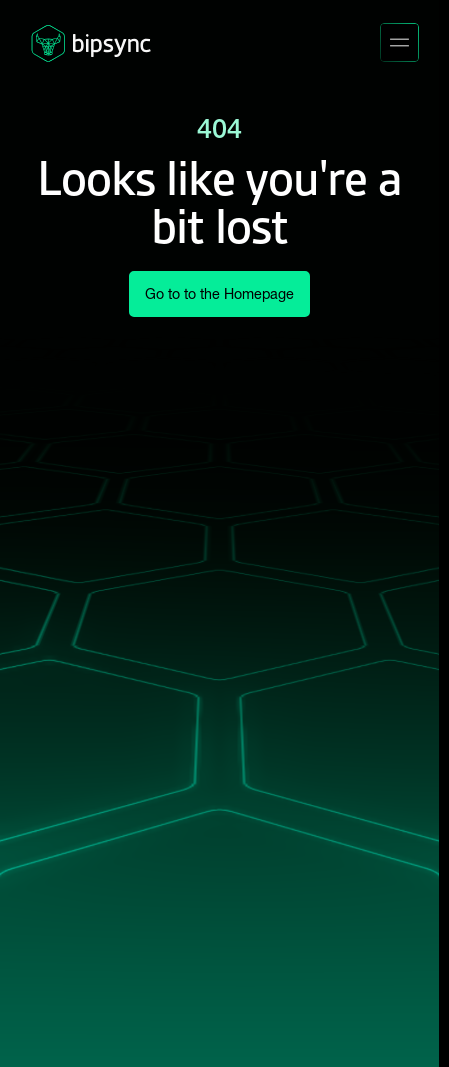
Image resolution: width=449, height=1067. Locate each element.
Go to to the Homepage (219, 294)
